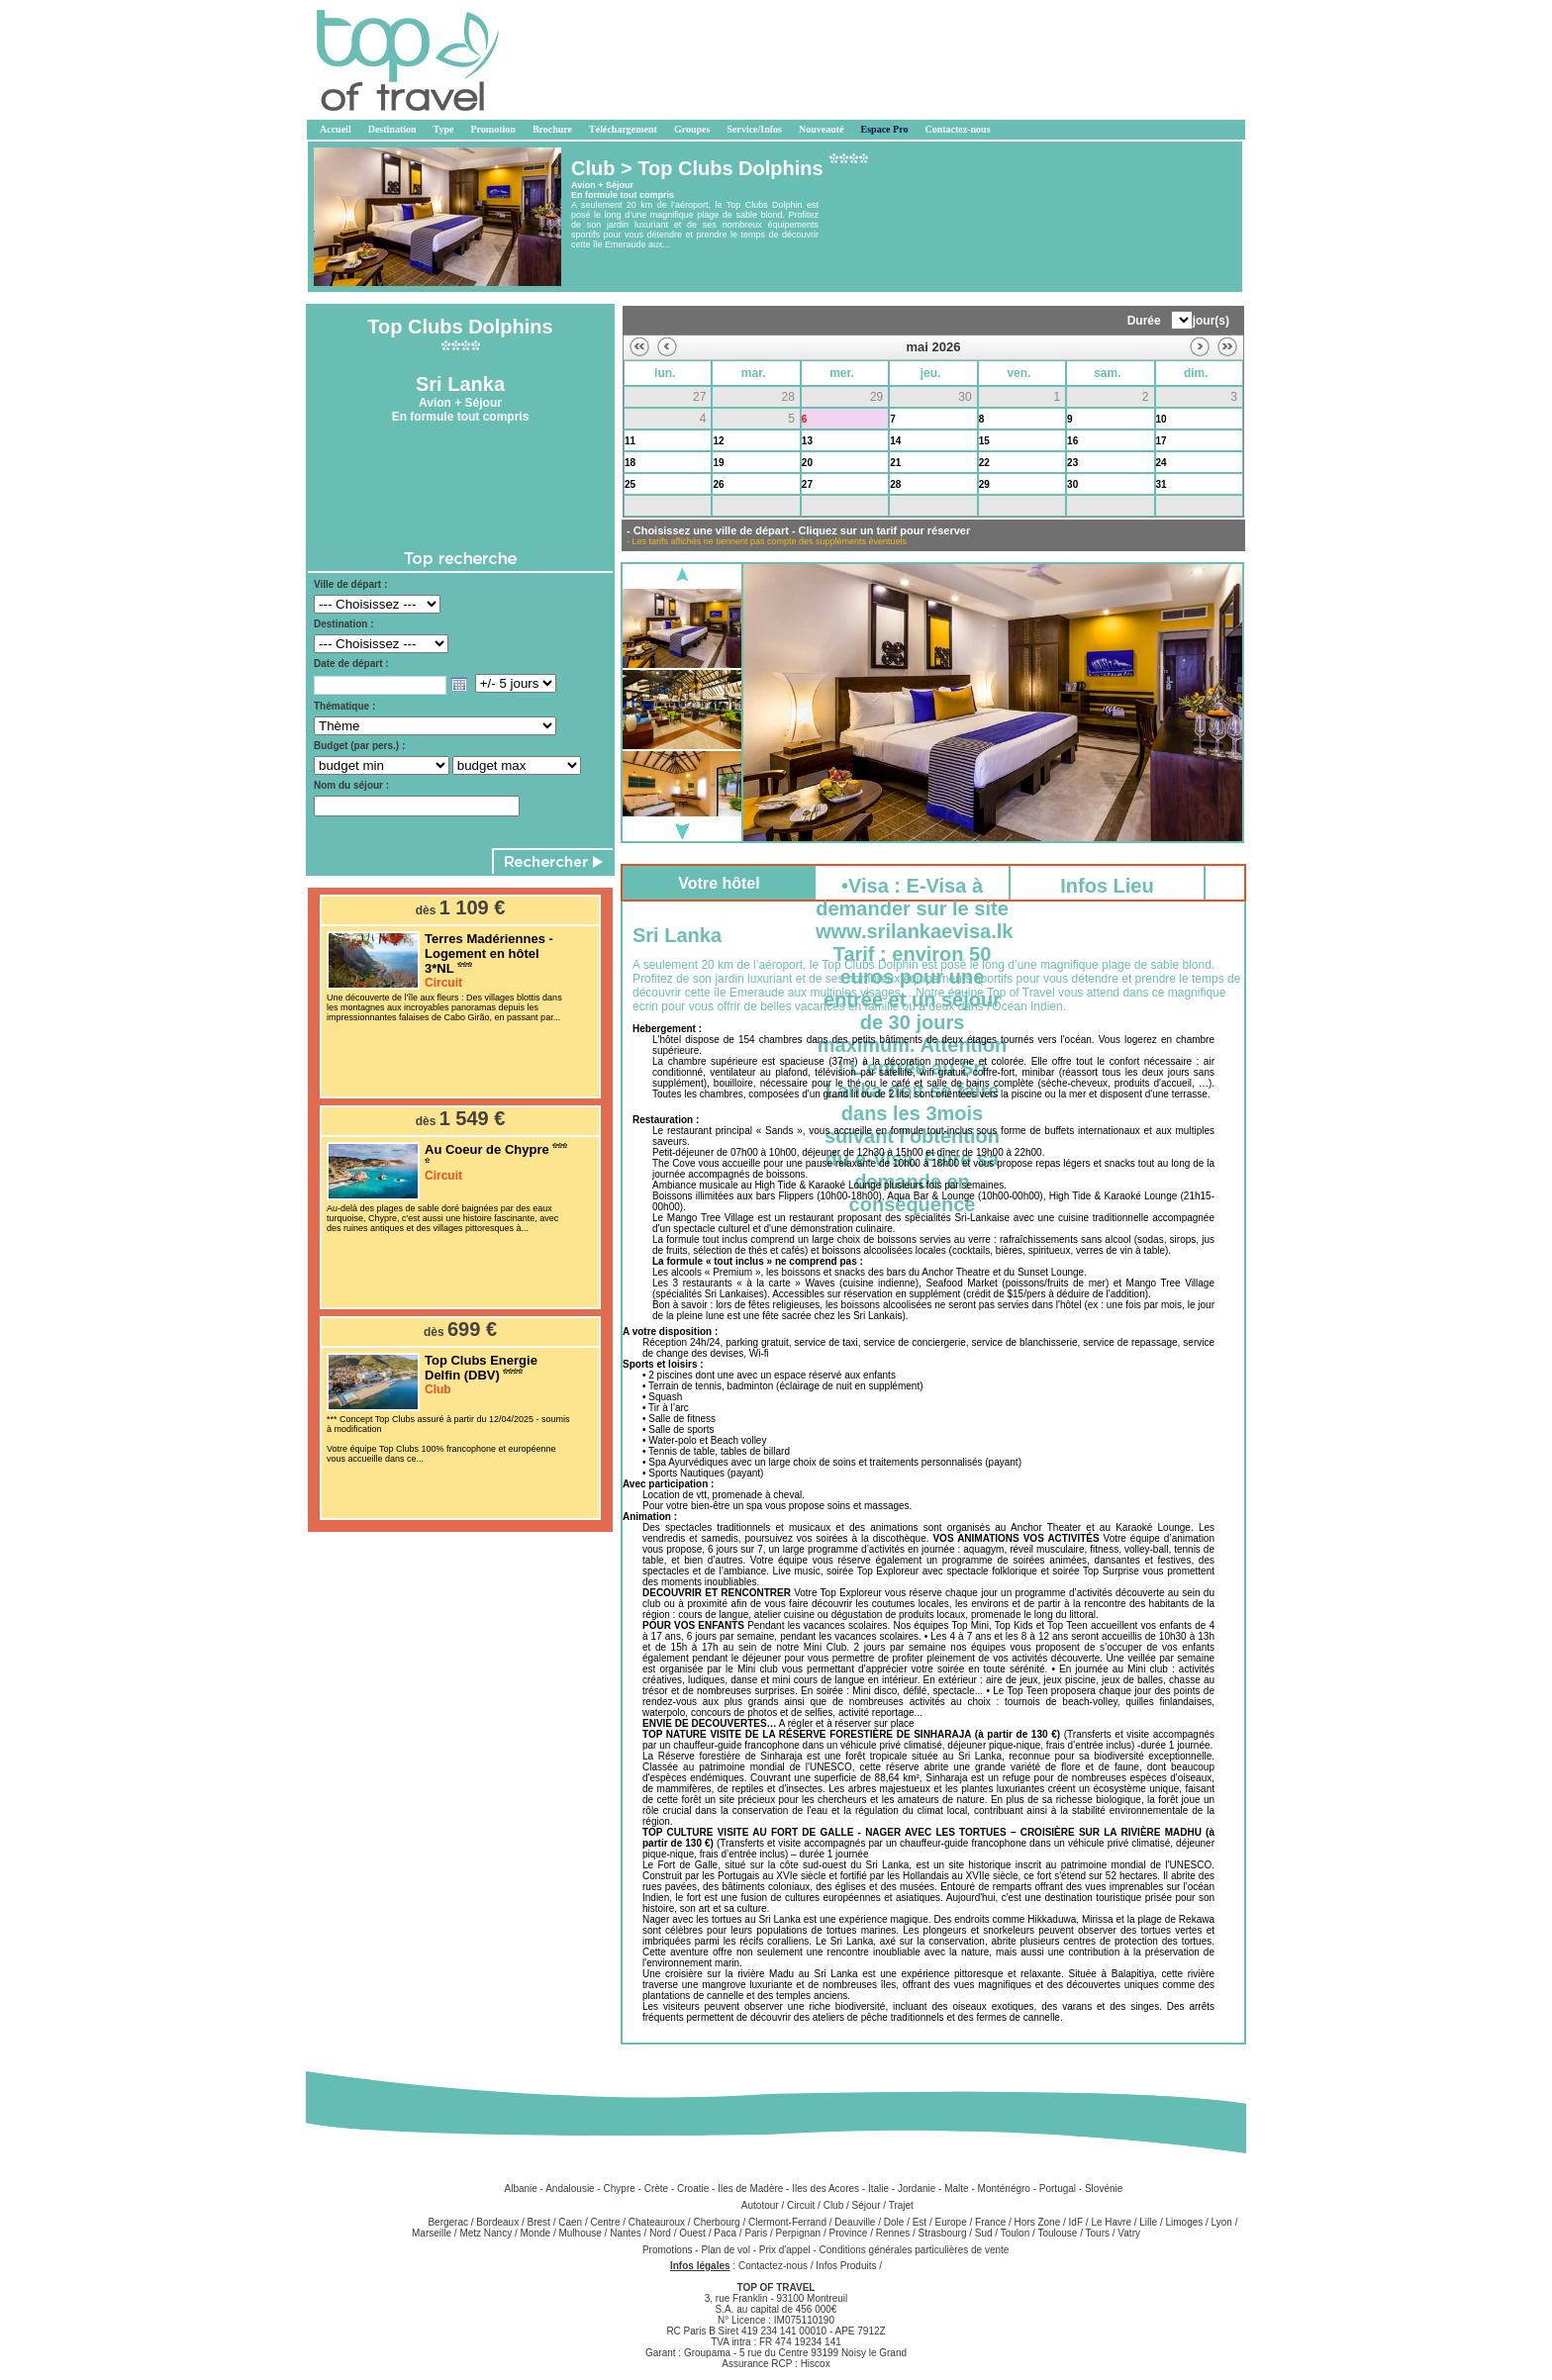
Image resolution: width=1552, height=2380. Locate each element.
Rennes (893, 2233)
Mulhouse (579, 2233)
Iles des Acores (825, 2188)
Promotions (668, 2249)
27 (807, 484)
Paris (755, 2233)
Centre (605, 2222)
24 (1161, 462)
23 (1072, 462)
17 (1161, 440)
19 (718, 462)
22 (984, 462)
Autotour (760, 2205)
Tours (1098, 2233)
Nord (660, 2233)
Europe (951, 2222)
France (990, 2222)
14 (895, 440)
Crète (656, 2188)
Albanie (520, 2188)
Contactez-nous (773, 2265)
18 (630, 462)
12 (718, 440)
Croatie (693, 2188)
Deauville (854, 2222)
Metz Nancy (485, 2233)
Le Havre (1111, 2222)
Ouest (692, 2233)
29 (984, 484)
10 (1161, 419)
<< (639, 346)
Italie (878, 2188)
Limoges (1184, 2222)
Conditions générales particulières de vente (915, 2249)
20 (807, 462)
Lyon (1222, 2222)
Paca (725, 2233)
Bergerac (448, 2222)
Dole (894, 2222)
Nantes (625, 2233)
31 (1161, 484)
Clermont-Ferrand (787, 2222)
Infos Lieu (1106, 886)
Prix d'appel (786, 2249)
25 (630, 484)
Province (847, 2233)
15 (984, 440)
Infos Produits (846, 2265)
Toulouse (1057, 2233)
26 (718, 484)
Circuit (801, 2205)
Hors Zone (1038, 2222)
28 (895, 484)
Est (919, 2222)
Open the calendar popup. (459, 685)
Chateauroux (657, 2222)
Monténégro (1004, 2188)
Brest (539, 2222)
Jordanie (916, 2188)
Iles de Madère (750, 2188)
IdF (1076, 2222)
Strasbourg (943, 2233)
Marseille (431, 2233)
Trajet (901, 2205)
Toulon (1015, 2233)
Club (834, 2205)
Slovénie (1103, 2188)
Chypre (619, 2188)
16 (1072, 440)
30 (1072, 484)
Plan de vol (726, 2249)
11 (630, 440)
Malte (956, 2188)
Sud (984, 2233)
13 (807, 440)
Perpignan (799, 2233)
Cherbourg (716, 2222)
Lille (1148, 2222)
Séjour (866, 2205)
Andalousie (569, 2188)
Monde (536, 2233)
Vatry (1128, 2233)
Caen (570, 2222)
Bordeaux (497, 2222)
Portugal (1057, 2188)
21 (895, 462)
